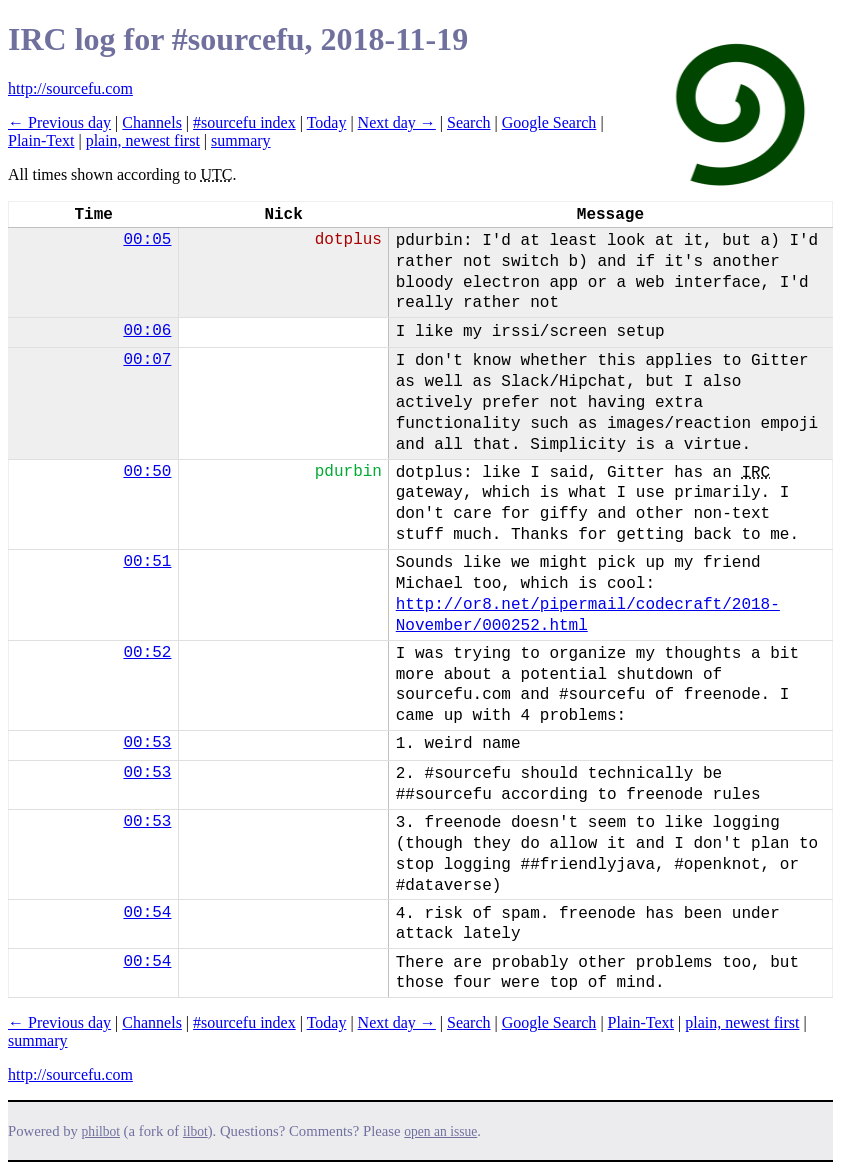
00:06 (147, 331)
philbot (101, 1131)
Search (469, 122)
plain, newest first (143, 140)
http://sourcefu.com (70, 88)
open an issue (440, 1131)
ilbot (195, 1131)
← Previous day (59, 122)
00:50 (147, 472)
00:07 (147, 360)
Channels (152, 122)
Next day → (397, 122)
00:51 (147, 562)
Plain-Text (41, 140)
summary (241, 140)
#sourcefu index (244, 122)
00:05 (147, 240)
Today (327, 122)
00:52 (147, 653)
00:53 (147, 743)
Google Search (549, 122)
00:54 (147, 913)
